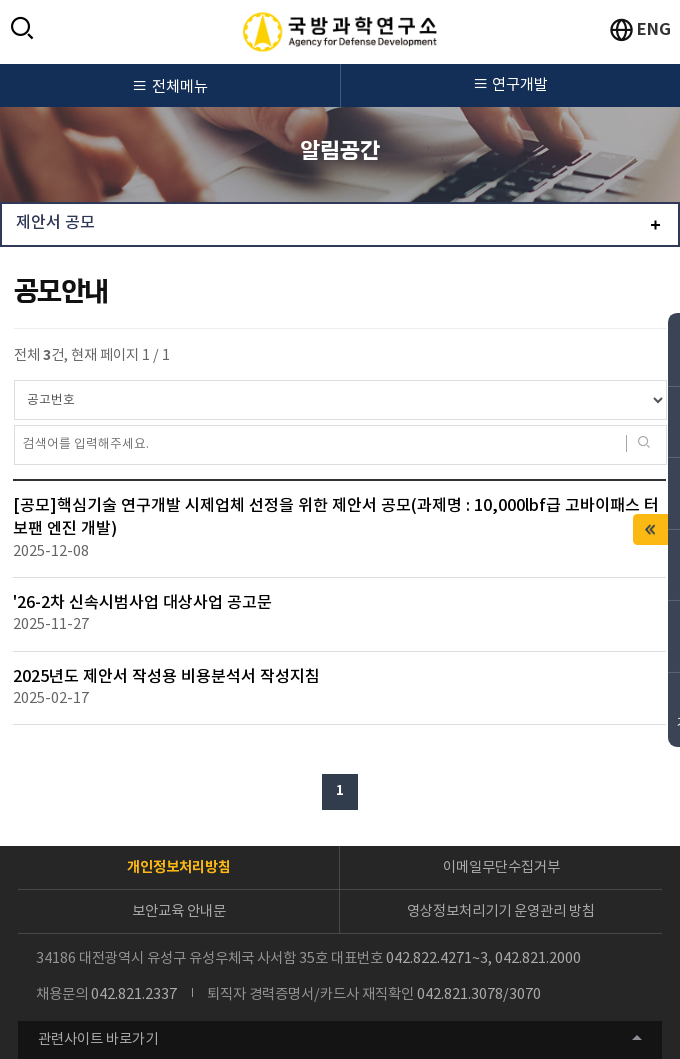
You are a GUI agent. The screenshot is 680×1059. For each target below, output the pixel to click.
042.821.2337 (134, 994)
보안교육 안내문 (179, 911)
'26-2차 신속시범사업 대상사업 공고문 (142, 603)
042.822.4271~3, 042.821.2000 (483, 958)
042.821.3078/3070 (479, 994)
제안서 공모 (55, 223)
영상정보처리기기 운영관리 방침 (501, 911)
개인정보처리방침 (179, 867)
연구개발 (511, 85)
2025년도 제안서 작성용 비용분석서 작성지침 (166, 677)
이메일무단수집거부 (501, 867)
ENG (654, 30)
